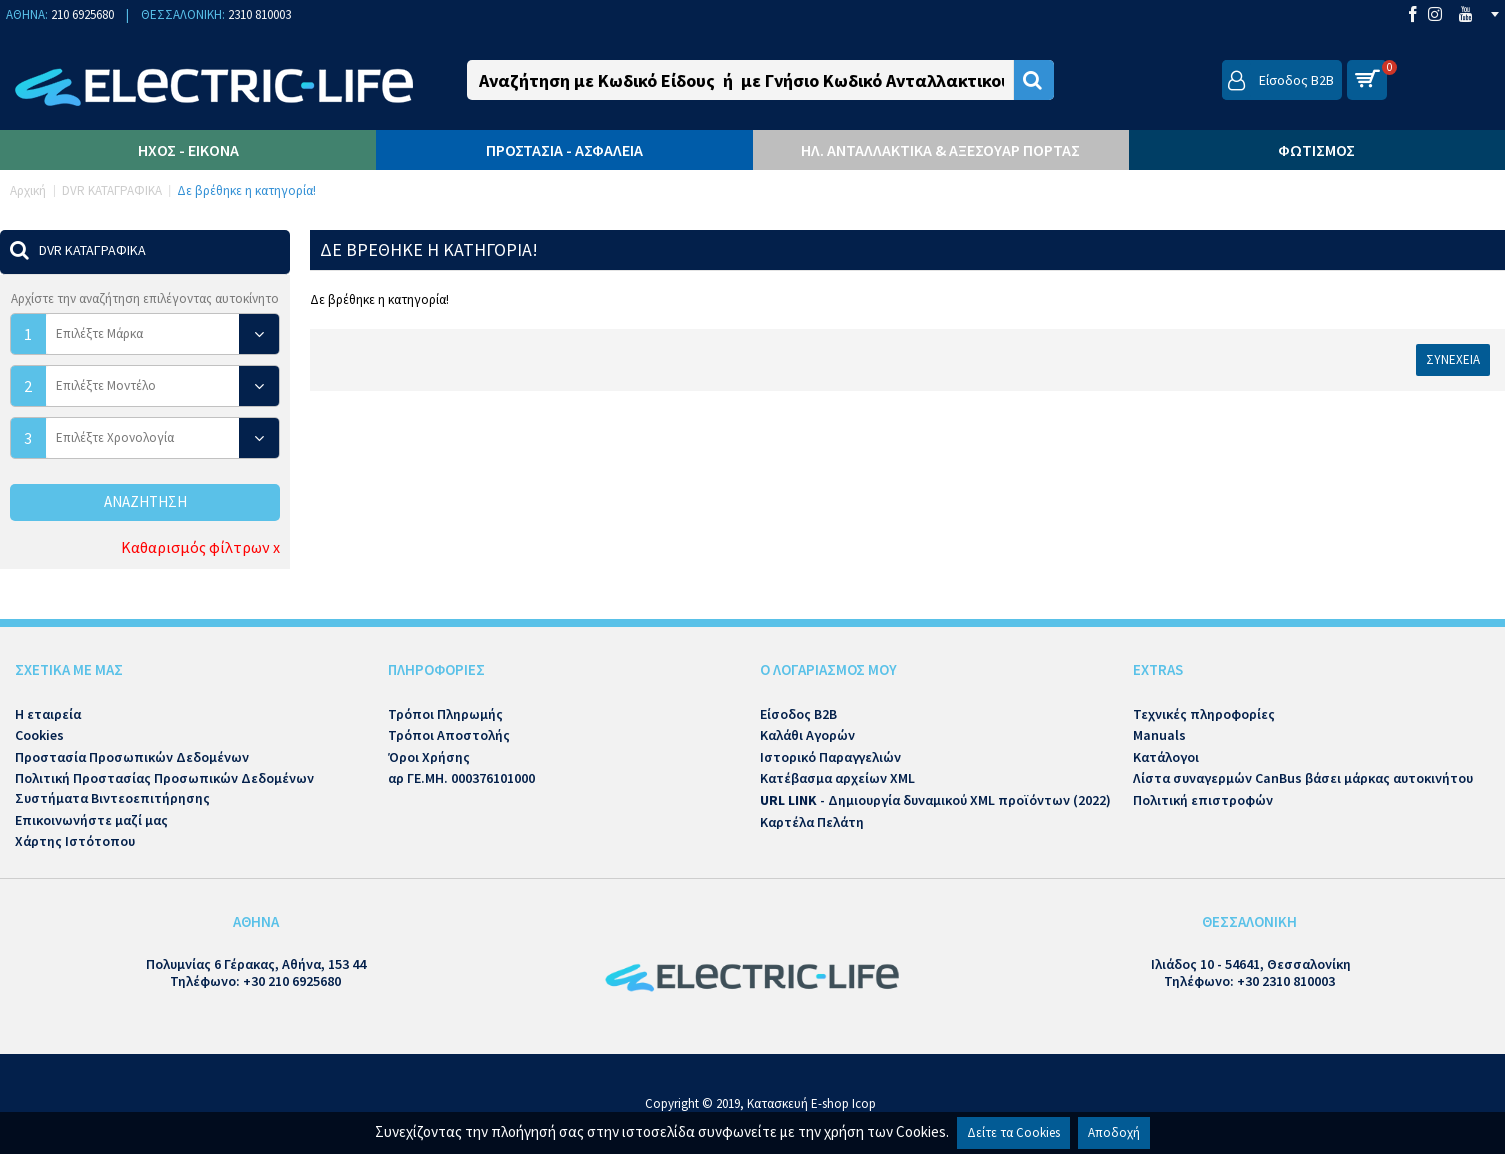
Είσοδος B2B (798, 714)
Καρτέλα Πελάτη (812, 822)
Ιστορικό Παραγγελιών (830, 757)
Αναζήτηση (145, 501)
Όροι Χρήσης (429, 757)
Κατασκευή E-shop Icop (811, 1103)
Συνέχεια (1453, 359)
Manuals (1159, 735)
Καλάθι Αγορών (807, 735)
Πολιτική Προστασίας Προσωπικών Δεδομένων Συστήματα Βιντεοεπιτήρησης (164, 788)
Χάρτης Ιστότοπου (75, 841)
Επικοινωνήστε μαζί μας (91, 820)
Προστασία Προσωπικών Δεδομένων (132, 757)
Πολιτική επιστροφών (1203, 800)
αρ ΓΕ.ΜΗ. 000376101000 (461, 778)
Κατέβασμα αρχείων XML (837, 778)
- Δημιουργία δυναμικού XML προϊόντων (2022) (935, 800)
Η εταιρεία (48, 714)
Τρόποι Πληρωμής (445, 714)
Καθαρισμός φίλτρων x (200, 547)
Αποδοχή (1114, 1132)
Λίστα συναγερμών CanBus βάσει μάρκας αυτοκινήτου (1303, 778)
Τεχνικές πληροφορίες (1204, 714)
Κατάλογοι (1166, 757)
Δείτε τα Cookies (1013, 1132)
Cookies (39, 735)
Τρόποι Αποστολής (449, 735)
